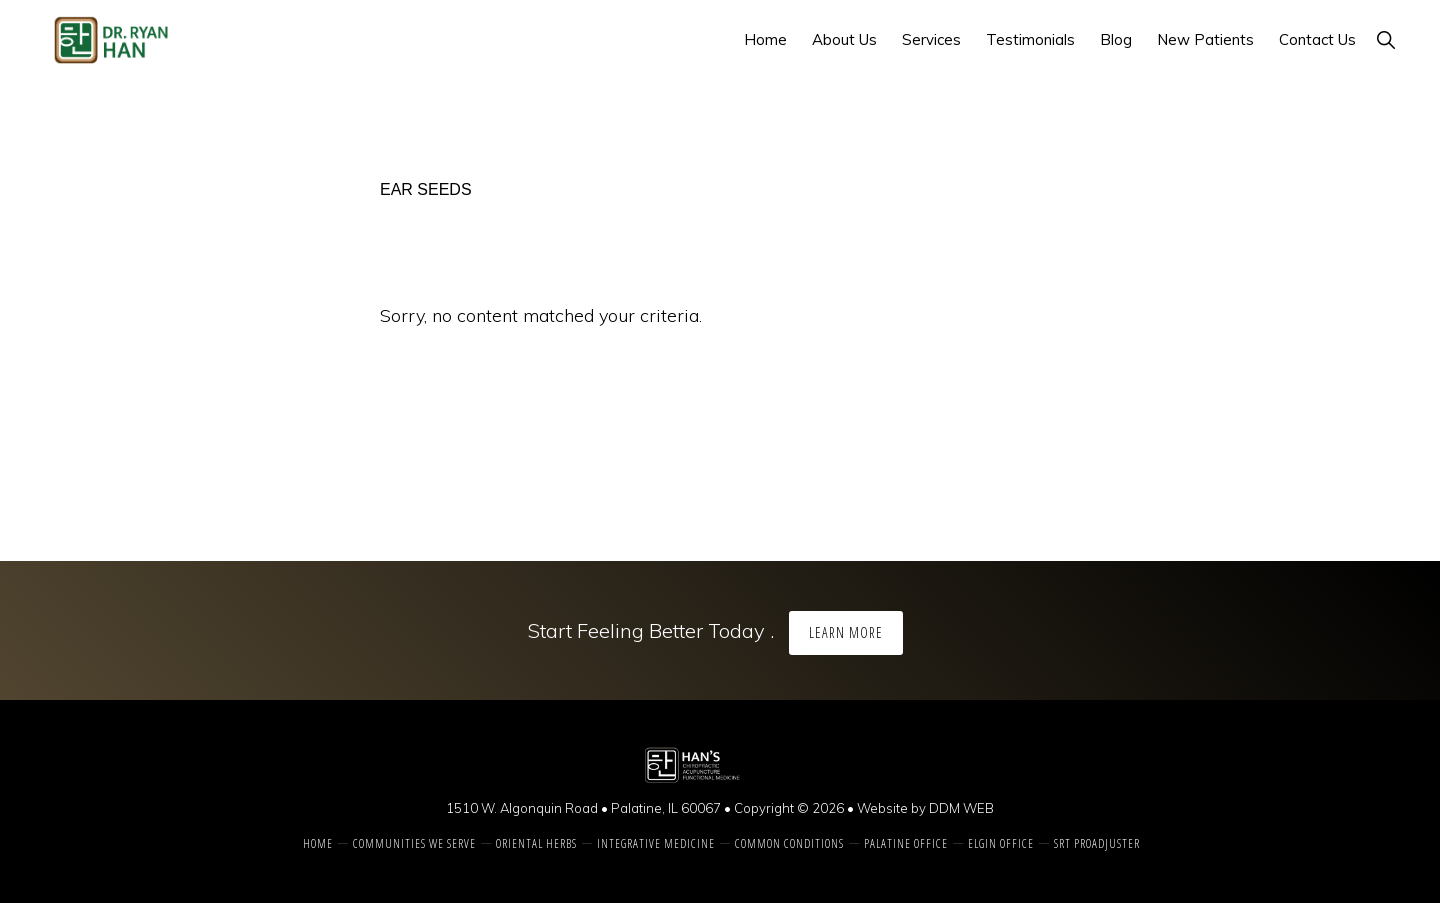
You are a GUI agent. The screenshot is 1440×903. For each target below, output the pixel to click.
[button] (1385, 39)
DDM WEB (961, 808)
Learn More (846, 632)
